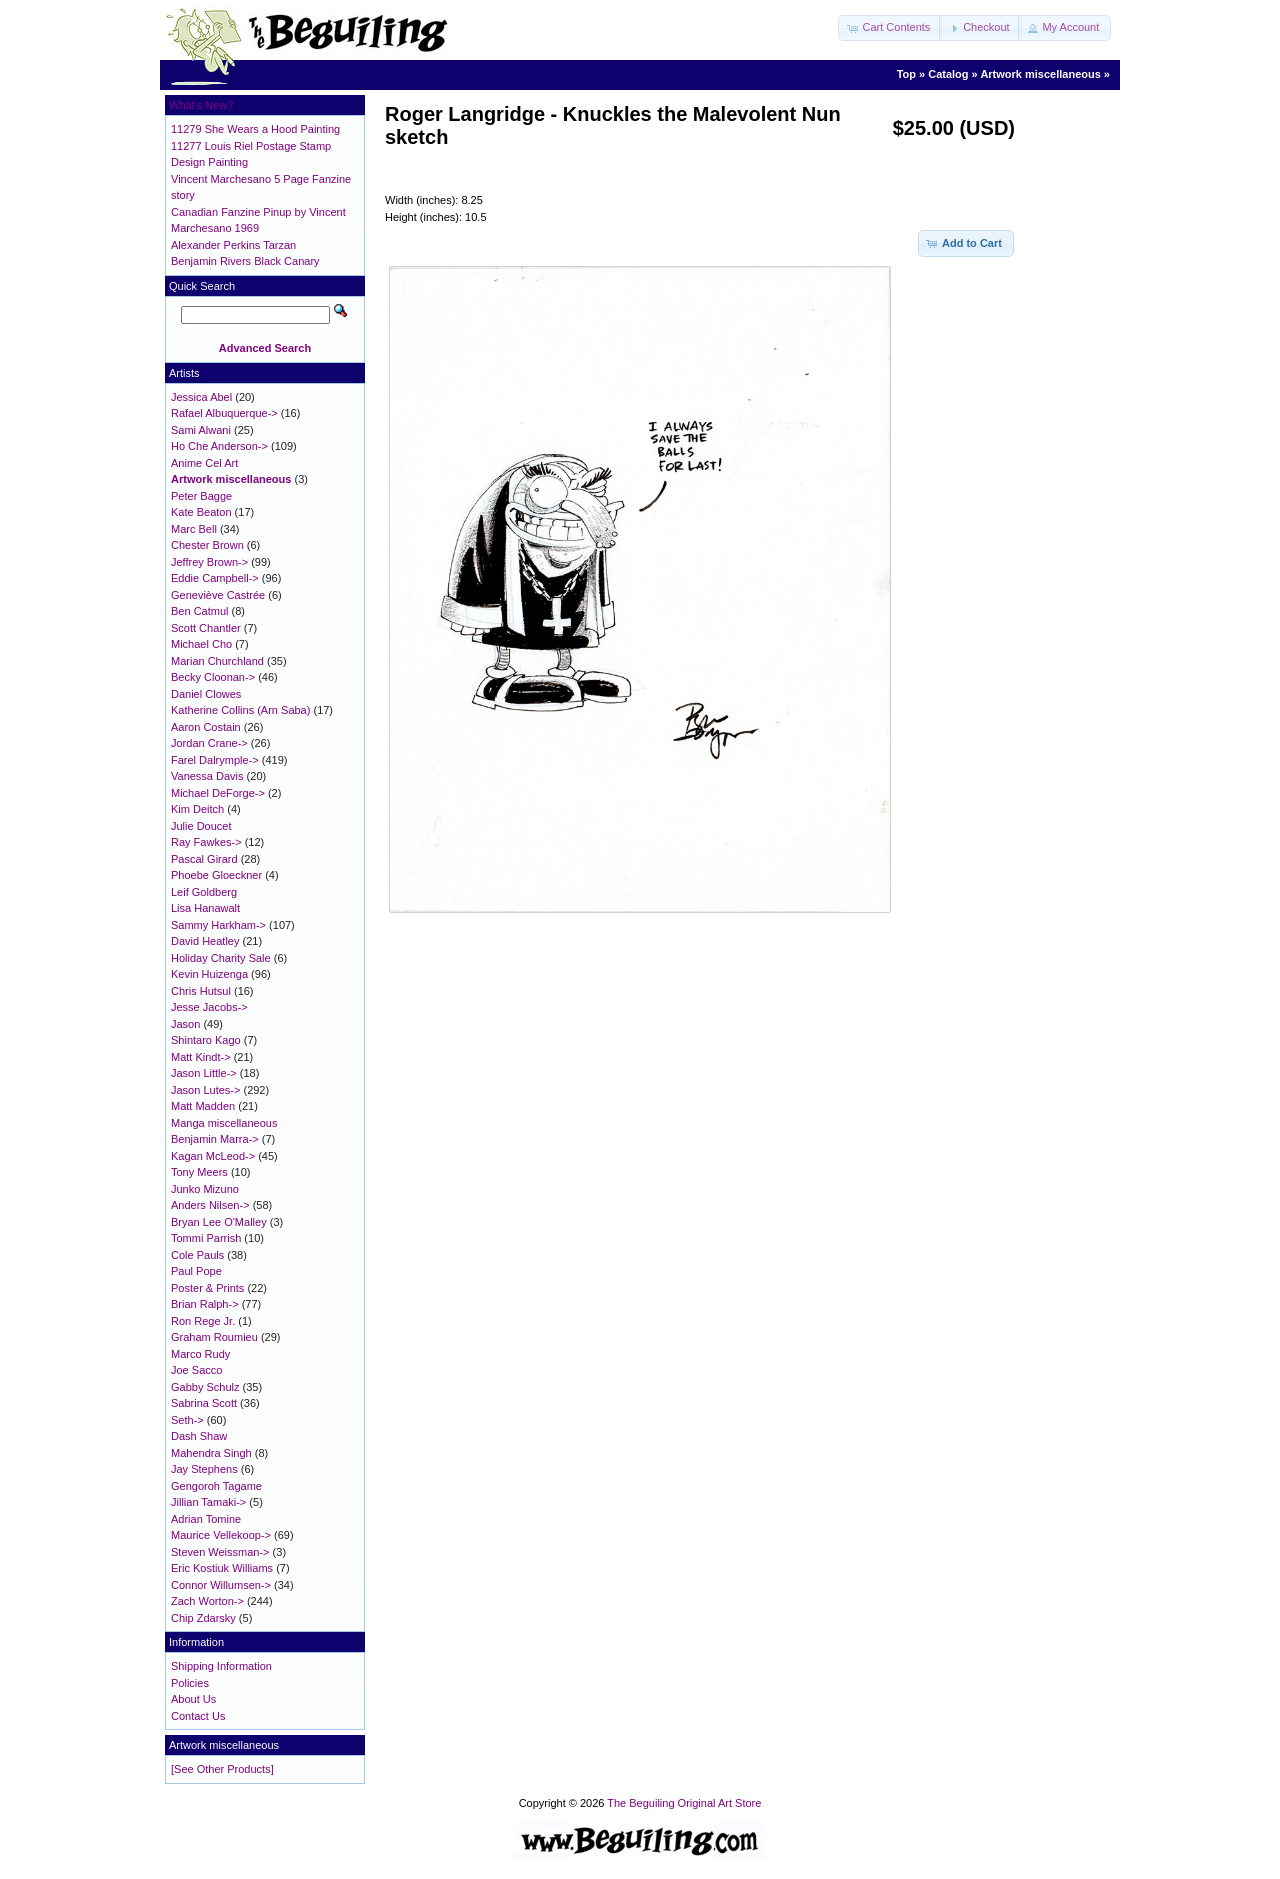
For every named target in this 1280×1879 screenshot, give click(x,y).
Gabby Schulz (205, 1387)
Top (906, 74)
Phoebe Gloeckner (216, 875)
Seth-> (187, 1420)
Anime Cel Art (204, 463)
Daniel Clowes (206, 694)
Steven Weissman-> (220, 1552)
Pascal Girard (204, 859)
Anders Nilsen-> (210, 1205)
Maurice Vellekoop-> (221, 1535)
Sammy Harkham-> (218, 925)
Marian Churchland (217, 661)
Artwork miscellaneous (1040, 74)
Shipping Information (221, 1666)
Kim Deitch (197, 809)
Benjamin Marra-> (215, 1139)
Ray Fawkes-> (206, 842)
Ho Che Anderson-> (219, 446)
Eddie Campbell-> (215, 578)
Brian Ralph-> (205, 1304)
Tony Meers (199, 1172)
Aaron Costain (206, 727)
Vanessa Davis (207, 776)
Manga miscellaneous (224, 1123)
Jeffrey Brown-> (209, 562)
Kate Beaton (201, 512)
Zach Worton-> (207, 1601)
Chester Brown (207, 545)
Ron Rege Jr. (203, 1321)
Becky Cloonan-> (213, 677)
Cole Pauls (197, 1255)
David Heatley (205, 941)
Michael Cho (201, 644)
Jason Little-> (204, 1073)
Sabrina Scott (204, 1403)
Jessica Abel (201, 397)
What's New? (201, 105)
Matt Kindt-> (201, 1057)
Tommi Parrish (206, 1238)
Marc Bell (194, 529)
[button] (890, 28)
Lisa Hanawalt (205, 908)
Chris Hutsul (201, 991)
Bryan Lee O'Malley (219, 1222)
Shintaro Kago (206, 1040)
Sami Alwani (201, 430)
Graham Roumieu (214, 1337)
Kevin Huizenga (209, 974)
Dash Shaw (199, 1436)
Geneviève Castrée (218, 595)
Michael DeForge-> (218, 793)
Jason (185, 1024)
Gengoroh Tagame (216, 1486)
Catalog (948, 74)
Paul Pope (196, 1271)
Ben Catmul (199, 611)
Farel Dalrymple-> (215, 760)
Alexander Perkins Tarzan (233, 245)
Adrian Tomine (206, 1519)
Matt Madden (203, 1106)
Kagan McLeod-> (213, 1156)
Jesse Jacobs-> (209, 1007)
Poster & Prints (207, 1288)
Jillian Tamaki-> (208, 1502)
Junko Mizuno (205, 1189)
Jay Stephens (204, 1469)
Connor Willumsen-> (221, 1585)
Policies (190, 1683)
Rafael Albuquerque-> (224, 413)
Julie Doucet (201, 826)
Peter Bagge (201, 496)
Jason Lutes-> (205, 1090)
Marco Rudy (200, 1354)
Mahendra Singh (211, 1453)
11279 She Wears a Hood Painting (255, 129)
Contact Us (198, 1716)
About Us (193, 1699)
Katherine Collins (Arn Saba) (240, 710)
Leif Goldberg (204, 892)
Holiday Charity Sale (221, 958)
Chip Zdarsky (203, 1618)
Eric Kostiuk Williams (222, 1568)
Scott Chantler (206, 628)
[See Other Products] (222, 1769)
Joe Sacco (196, 1370)
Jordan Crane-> (209, 743)
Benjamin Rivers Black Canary (245, 261)
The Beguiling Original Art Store (684, 1803)
